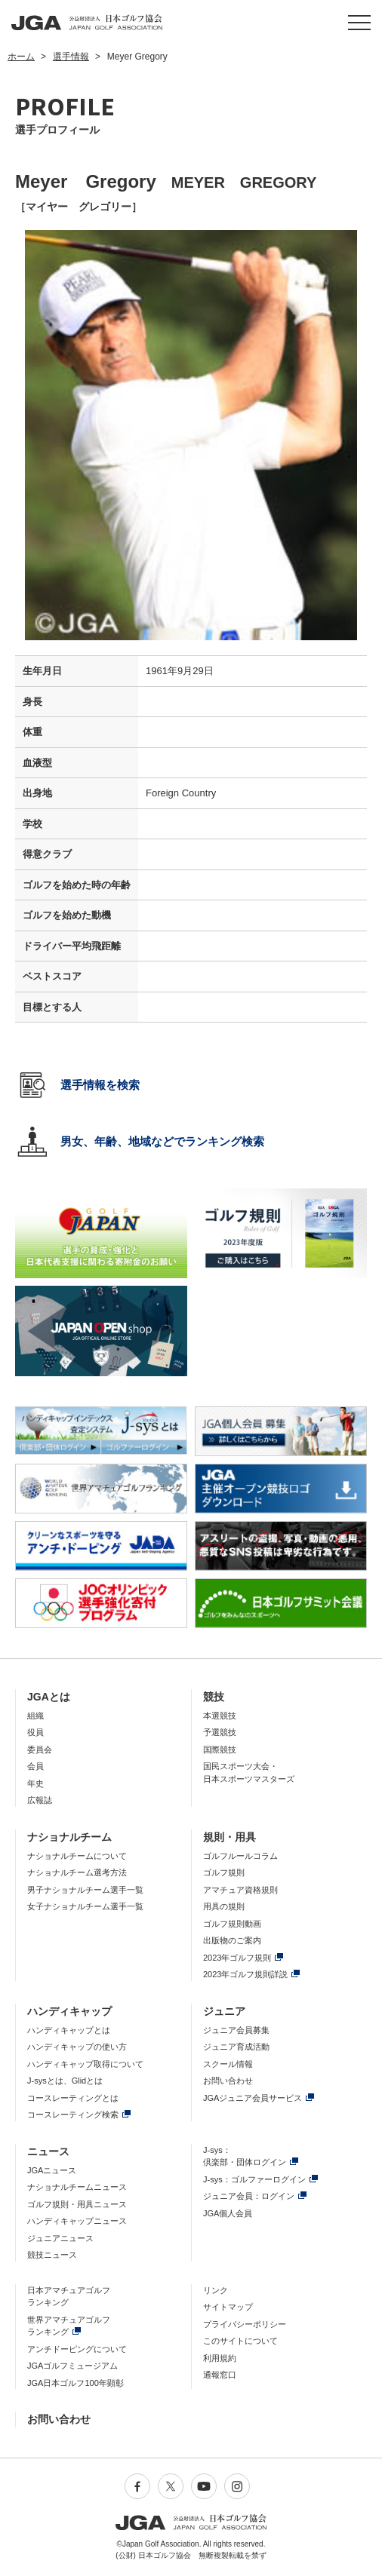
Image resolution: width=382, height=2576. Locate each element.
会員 (35, 1766)
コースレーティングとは (73, 2097)
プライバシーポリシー (244, 2324)
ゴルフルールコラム (240, 1855)
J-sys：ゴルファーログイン (254, 2179)
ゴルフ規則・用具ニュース (77, 2204)
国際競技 (219, 1749)
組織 (35, 1715)
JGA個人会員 (227, 2213)
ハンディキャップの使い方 (77, 2046)
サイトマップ (228, 2306)
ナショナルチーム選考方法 (77, 1872)
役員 (35, 1732)
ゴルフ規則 (224, 1872)
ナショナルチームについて (77, 1855)
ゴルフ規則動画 (232, 1923)
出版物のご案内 (232, 1940)
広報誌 (39, 1800)
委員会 (39, 1749)
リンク (215, 2290)
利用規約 (219, 2358)
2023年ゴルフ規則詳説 (245, 1974)
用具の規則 (224, 1906)
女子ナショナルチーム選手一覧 (85, 1906)
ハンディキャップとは (68, 2030)
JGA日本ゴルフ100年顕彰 (75, 2382)
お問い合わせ (228, 2080)
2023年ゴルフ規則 (237, 1957)
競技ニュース (52, 2254)
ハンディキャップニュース (77, 2220)
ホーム (21, 56)
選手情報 (71, 56)
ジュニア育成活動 (236, 2046)
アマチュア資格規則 (240, 1889)
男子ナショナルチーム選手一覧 (85, 1889)
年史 (35, 1783)
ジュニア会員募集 (236, 2030)
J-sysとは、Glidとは (65, 2080)
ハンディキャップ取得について (85, 2063)
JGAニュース (51, 2170)
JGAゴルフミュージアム (72, 2365)
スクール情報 (228, 2063)
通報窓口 (219, 2374)
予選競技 (219, 1732)
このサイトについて (240, 2340)
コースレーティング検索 (73, 2114)
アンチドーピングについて (77, 2349)
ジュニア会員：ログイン (248, 2195)
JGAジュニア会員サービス (252, 2097)
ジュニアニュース (60, 2238)
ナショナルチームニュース (77, 2186)
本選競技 (219, 1715)
